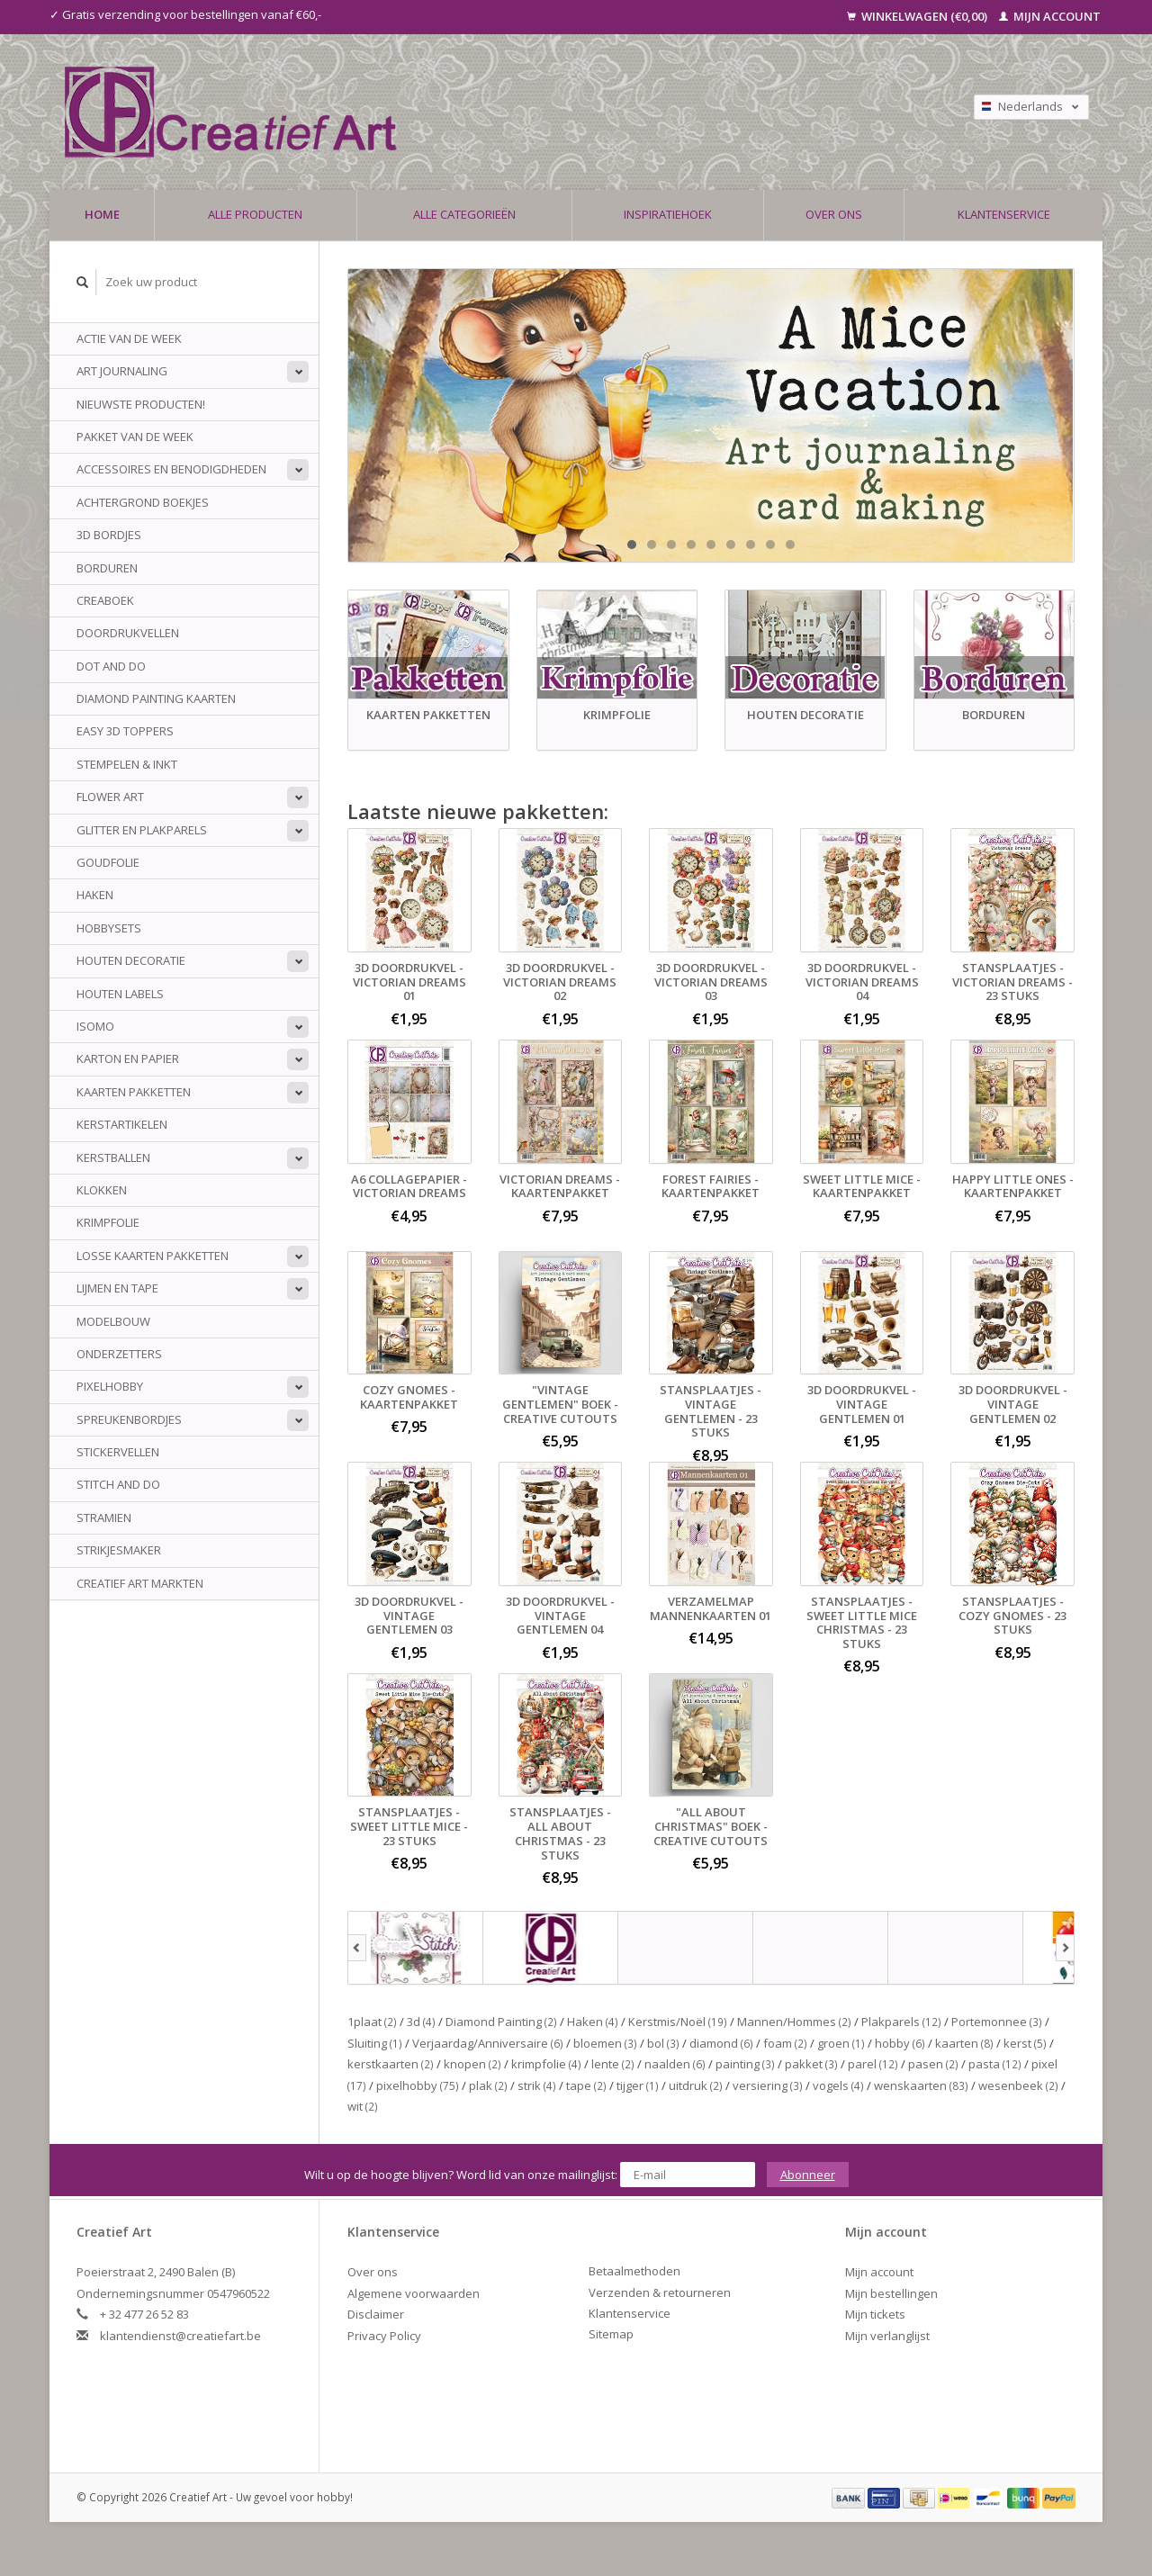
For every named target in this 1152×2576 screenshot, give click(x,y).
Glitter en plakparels (141, 830)
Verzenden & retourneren (660, 2292)
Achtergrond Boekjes (142, 502)
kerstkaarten (390, 2064)
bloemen (605, 2043)
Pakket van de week (135, 436)
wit (362, 2106)
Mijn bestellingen (891, 2293)
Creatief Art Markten (139, 1583)
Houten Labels (120, 994)
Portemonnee (996, 2021)
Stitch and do (118, 1484)
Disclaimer (375, 2314)
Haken (94, 895)
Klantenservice (1004, 214)
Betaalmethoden (634, 2271)
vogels (838, 2085)
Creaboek (105, 600)
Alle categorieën (464, 214)
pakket (811, 2064)
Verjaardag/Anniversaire (487, 2043)
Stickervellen (117, 1452)
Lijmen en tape (117, 1288)
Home (102, 214)
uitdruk (696, 2085)
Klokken (101, 1190)
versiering (768, 2085)
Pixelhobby (109, 1386)
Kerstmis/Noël (677, 2021)
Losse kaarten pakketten (152, 1255)
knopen (472, 2064)
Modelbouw (113, 1321)
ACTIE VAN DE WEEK (129, 338)
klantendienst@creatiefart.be (180, 2336)
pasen (933, 2064)
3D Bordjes (108, 535)
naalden (675, 2064)
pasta (995, 2064)
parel (873, 2064)
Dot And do (111, 666)
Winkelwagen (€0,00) (918, 16)
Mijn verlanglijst (887, 2336)
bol (663, 2043)
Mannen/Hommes (794, 2021)
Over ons (834, 214)
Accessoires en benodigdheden (171, 469)
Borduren (107, 568)
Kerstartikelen (121, 1124)
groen (841, 2043)
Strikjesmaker (118, 1550)
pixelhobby (417, 2085)
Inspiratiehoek (668, 214)
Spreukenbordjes (129, 1419)
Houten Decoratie (130, 960)
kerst (1025, 2043)
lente (612, 2064)
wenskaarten (921, 2085)
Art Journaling (121, 371)
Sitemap (611, 2334)
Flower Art (110, 796)
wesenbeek (1018, 2085)
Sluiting (374, 2043)
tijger (637, 2085)
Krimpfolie (108, 1222)
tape (586, 2085)
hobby (900, 2043)
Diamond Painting (501, 2021)
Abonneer (807, 2174)
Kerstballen (113, 1157)
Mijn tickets (875, 2314)
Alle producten (255, 214)
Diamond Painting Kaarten (156, 698)
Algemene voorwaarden (413, 2293)
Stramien (103, 1517)
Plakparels (901, 2021)
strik (537, 2085)
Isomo (95, 1026)
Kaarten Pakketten (133, 1092)
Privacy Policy (384, 2336)
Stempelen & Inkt (126, 764)
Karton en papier (127, 1058)
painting (745, 2064)
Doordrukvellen (127, 633)
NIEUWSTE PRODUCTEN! (140, 404)
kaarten (964, 2043)
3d (421, 2021)
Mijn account (1050, 16)
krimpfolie (546, 2064)
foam (785, 2043)
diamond (721, 2043)
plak (488, 2085)
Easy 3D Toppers (125, 731)
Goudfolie (108, 862)
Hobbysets (108, 928)
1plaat (372, 2021)
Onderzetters (119, 1354)
